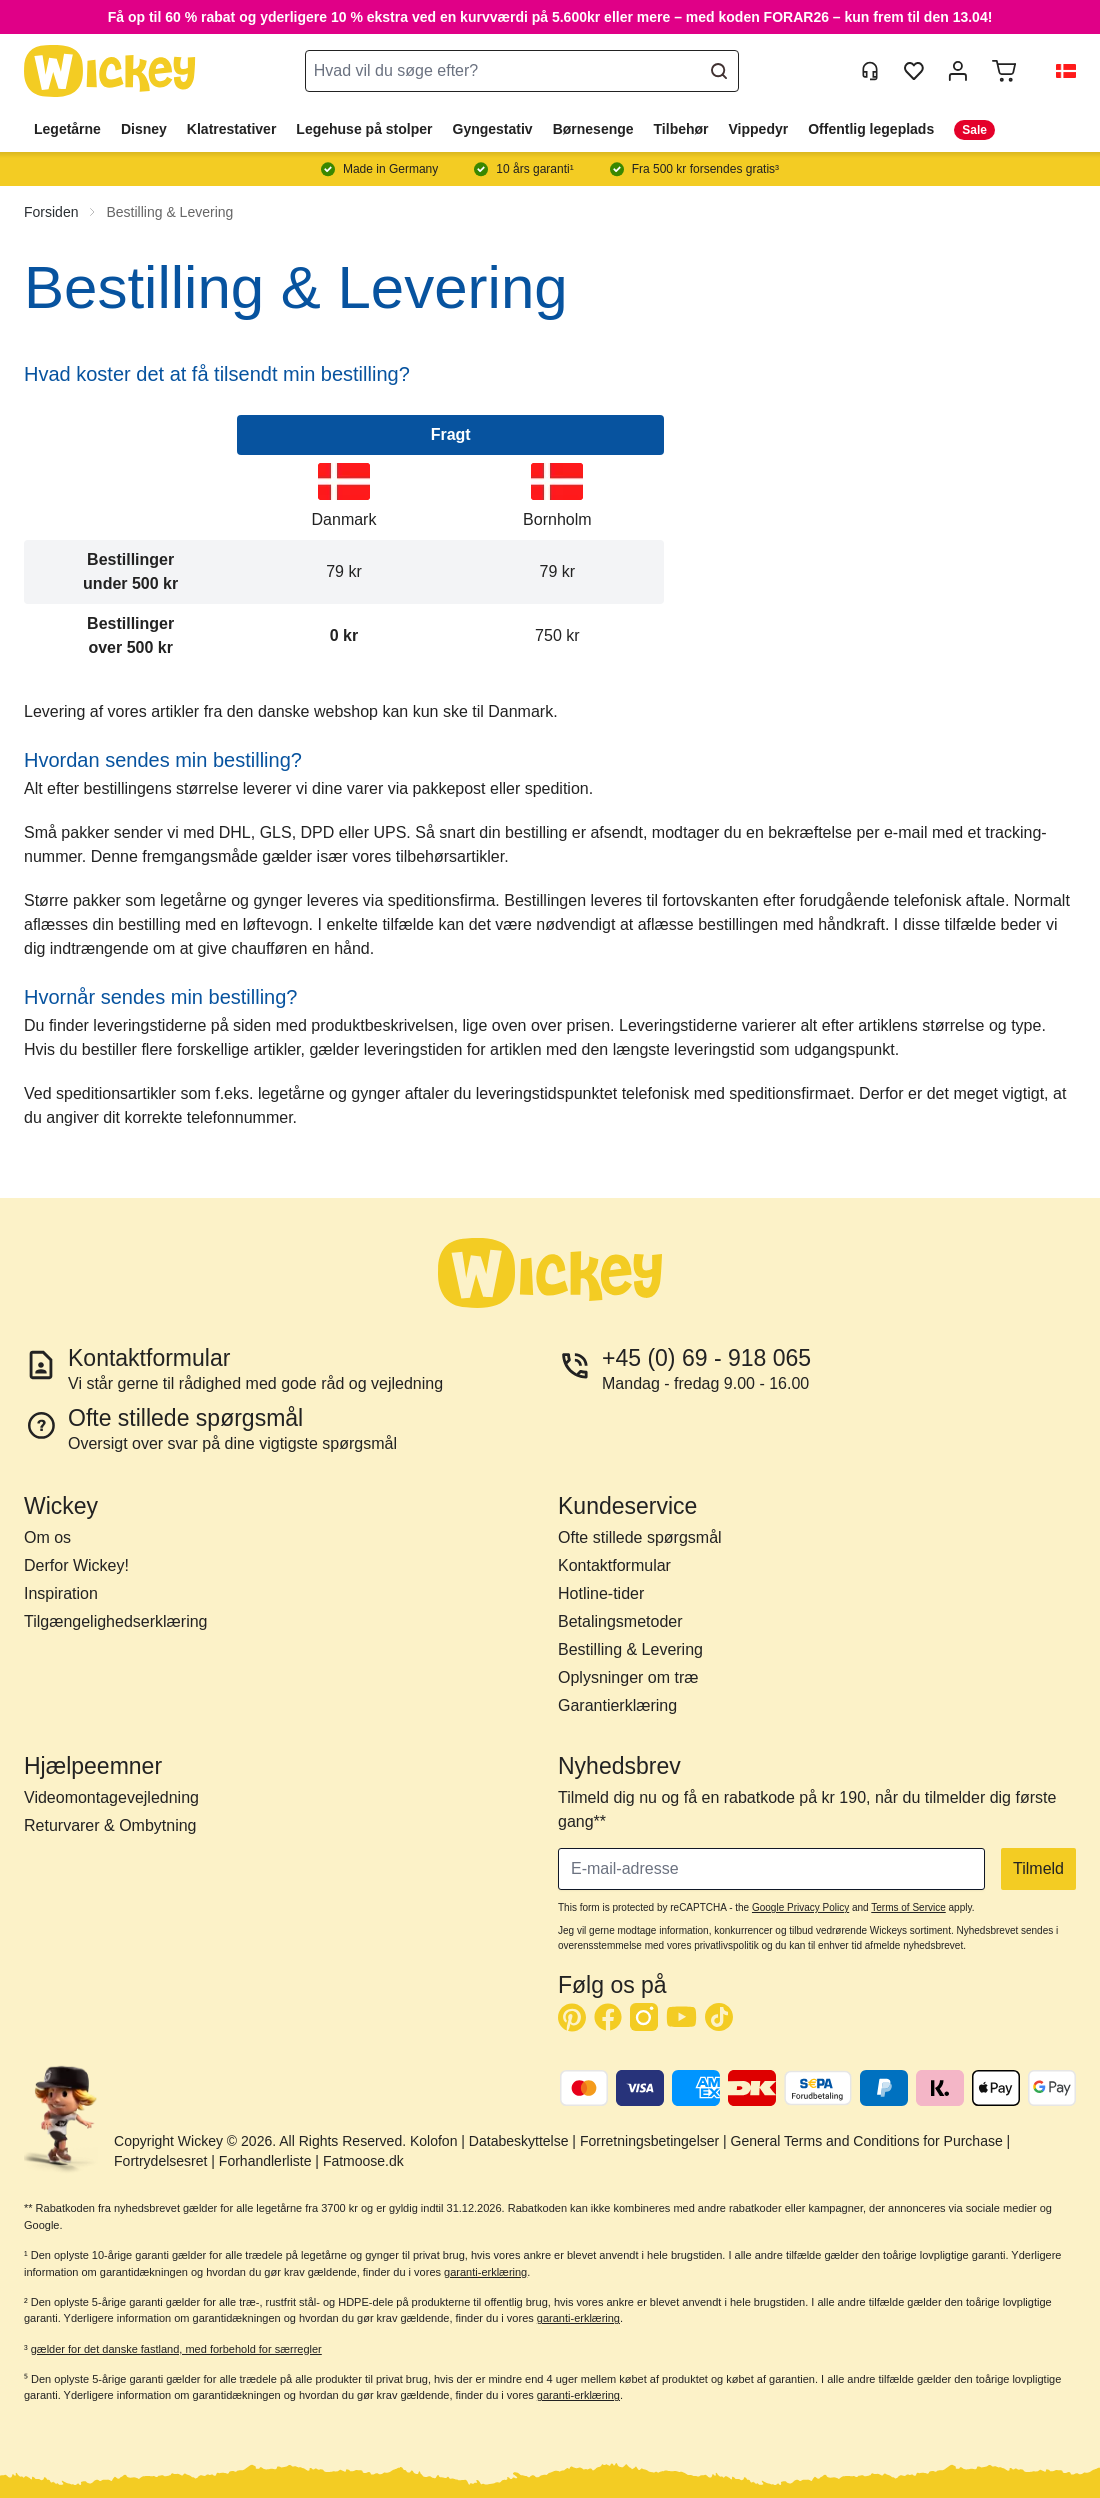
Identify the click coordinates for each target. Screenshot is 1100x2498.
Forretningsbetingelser (649, 2141)
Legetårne (67, 129)
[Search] (719, 71)
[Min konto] (958, 71)
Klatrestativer (232, 129)
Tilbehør (681, 129)
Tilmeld (1038, 1868)
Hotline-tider (601, 1593)
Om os (47, 1537)
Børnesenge (593, 129)
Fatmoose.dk (363, 2161)
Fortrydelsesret (160, 2161)
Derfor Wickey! (76, 1565)
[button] (1058, 71)
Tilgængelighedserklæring (116, 1621)
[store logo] (110, 71)
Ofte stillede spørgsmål (640, 1537)
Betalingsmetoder (620, 1621)
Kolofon (433, 2141)
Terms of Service (908, 1907)
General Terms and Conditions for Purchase (867, 2141)
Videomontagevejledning (111, 1797)
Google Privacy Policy (800, 1907)
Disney (144, 129)
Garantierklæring (617, 1705)
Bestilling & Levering (169, 212)
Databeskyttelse (519, 2141)
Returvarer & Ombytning (110, 1825)
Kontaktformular (614, 1565)
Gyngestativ (493, 129)
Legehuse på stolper (364, 129)
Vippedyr (759, 129)
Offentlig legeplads (871, 129)
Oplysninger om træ (628, 1677)
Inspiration (61, 1593)
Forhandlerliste (265, 2161)
